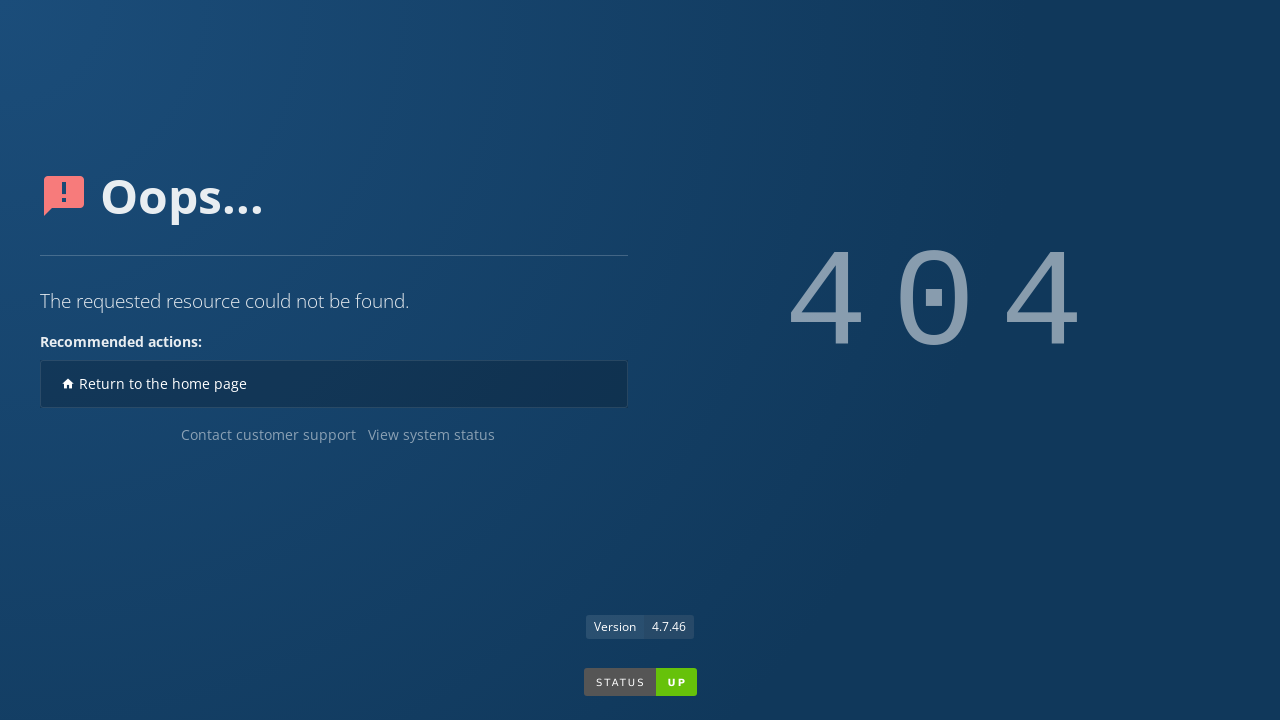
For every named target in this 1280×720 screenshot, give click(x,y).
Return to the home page (154, 383)
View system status (431, 434)
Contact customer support (268, 434)
